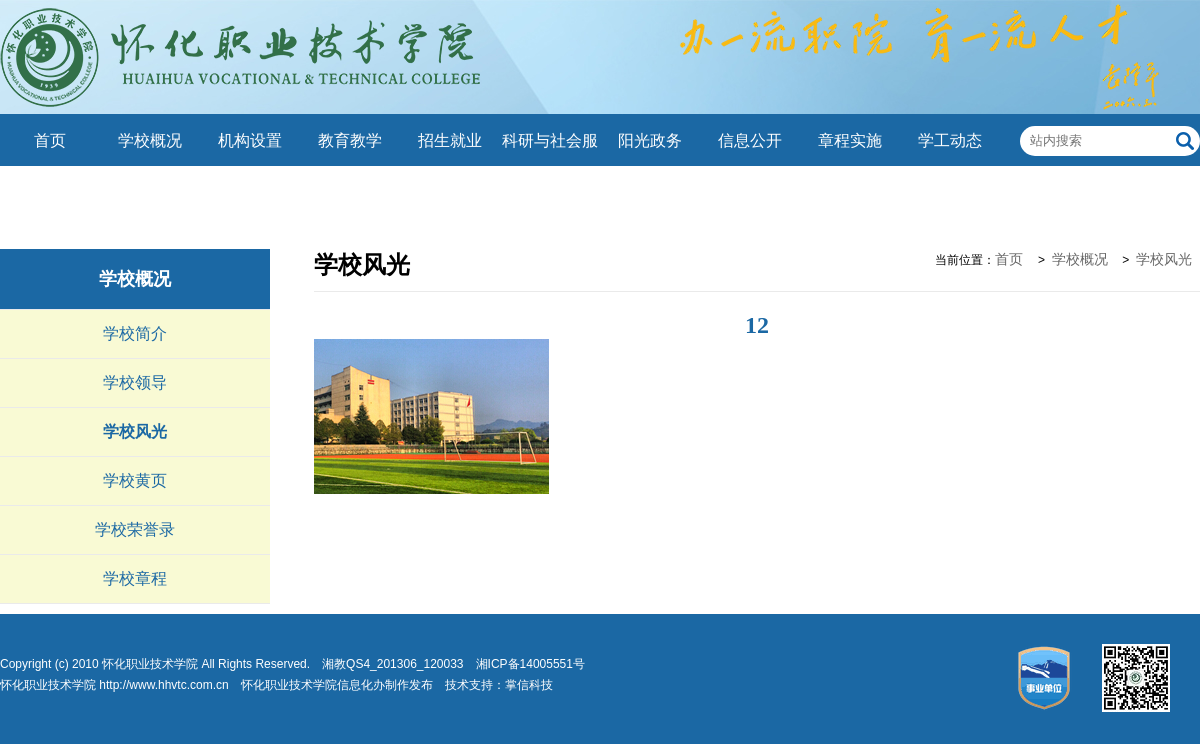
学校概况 (150, 140)
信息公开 (750, 140)
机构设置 (250, 140)
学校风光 (135, 431)
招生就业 (450, 140)
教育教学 (350, 140)
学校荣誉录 (135, 529)
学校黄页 (135, 480)
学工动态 (950, 140)
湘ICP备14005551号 (530, 664)
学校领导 (135, 382)
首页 (50, 140)
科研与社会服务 (550, 166)
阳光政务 (650, 140)
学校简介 (135, 333)
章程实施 (850, 140)
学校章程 (135, 578)
